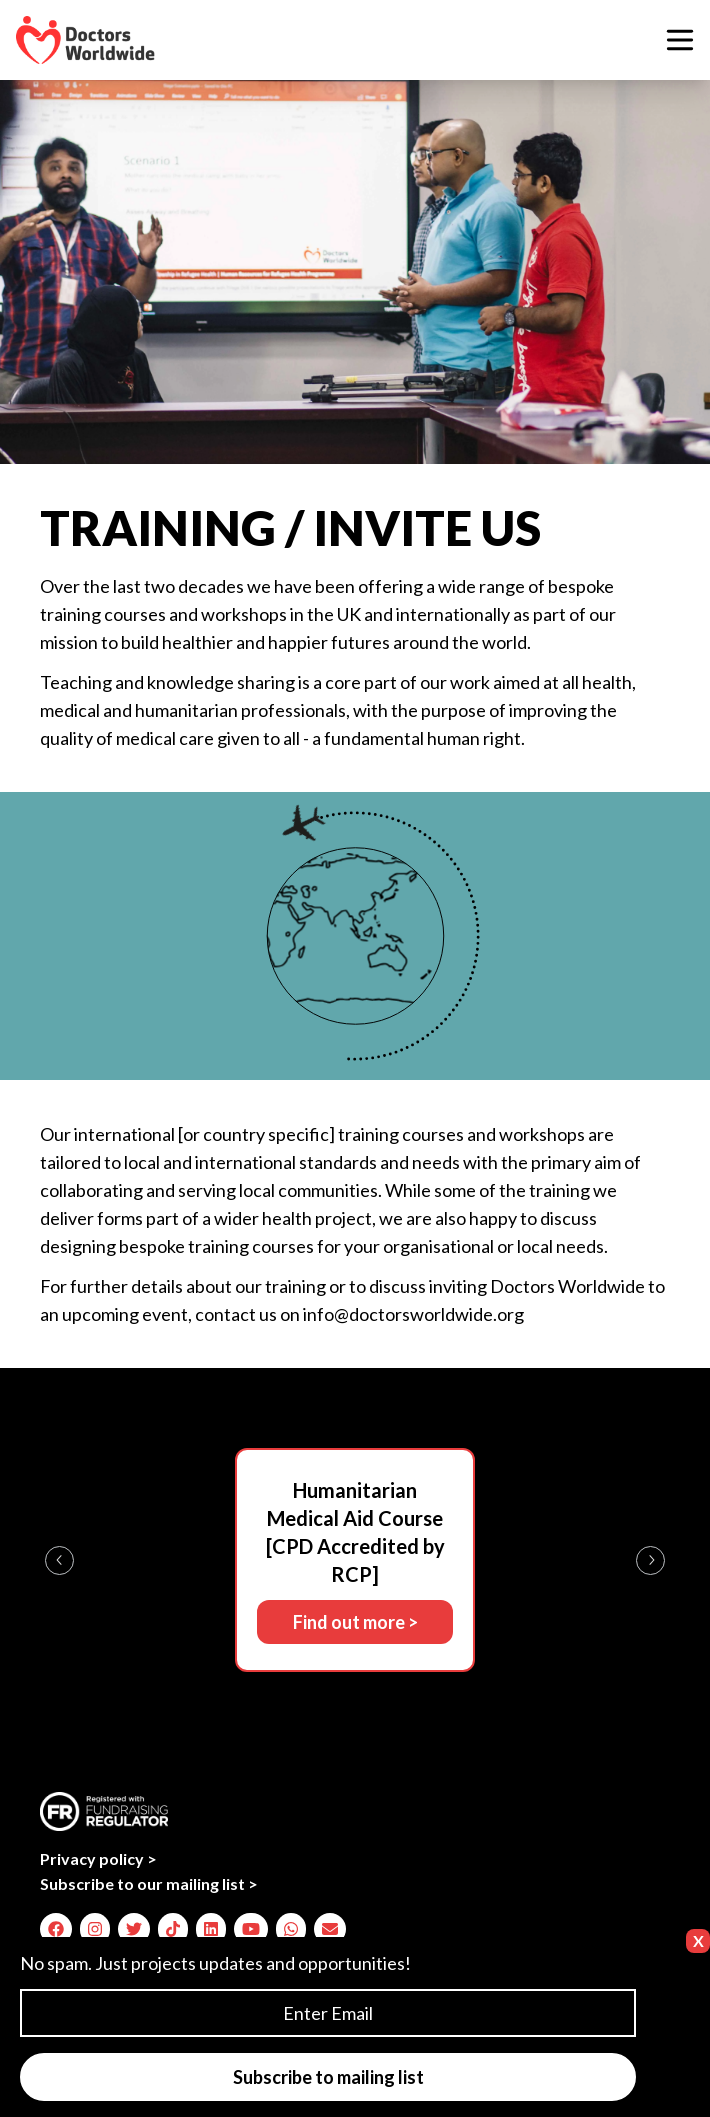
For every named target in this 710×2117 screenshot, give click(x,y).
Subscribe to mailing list (328, 2077)
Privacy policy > (98, 1858)
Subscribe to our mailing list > (149, 1883)
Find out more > (355, 1622)
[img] (56, 1929)
